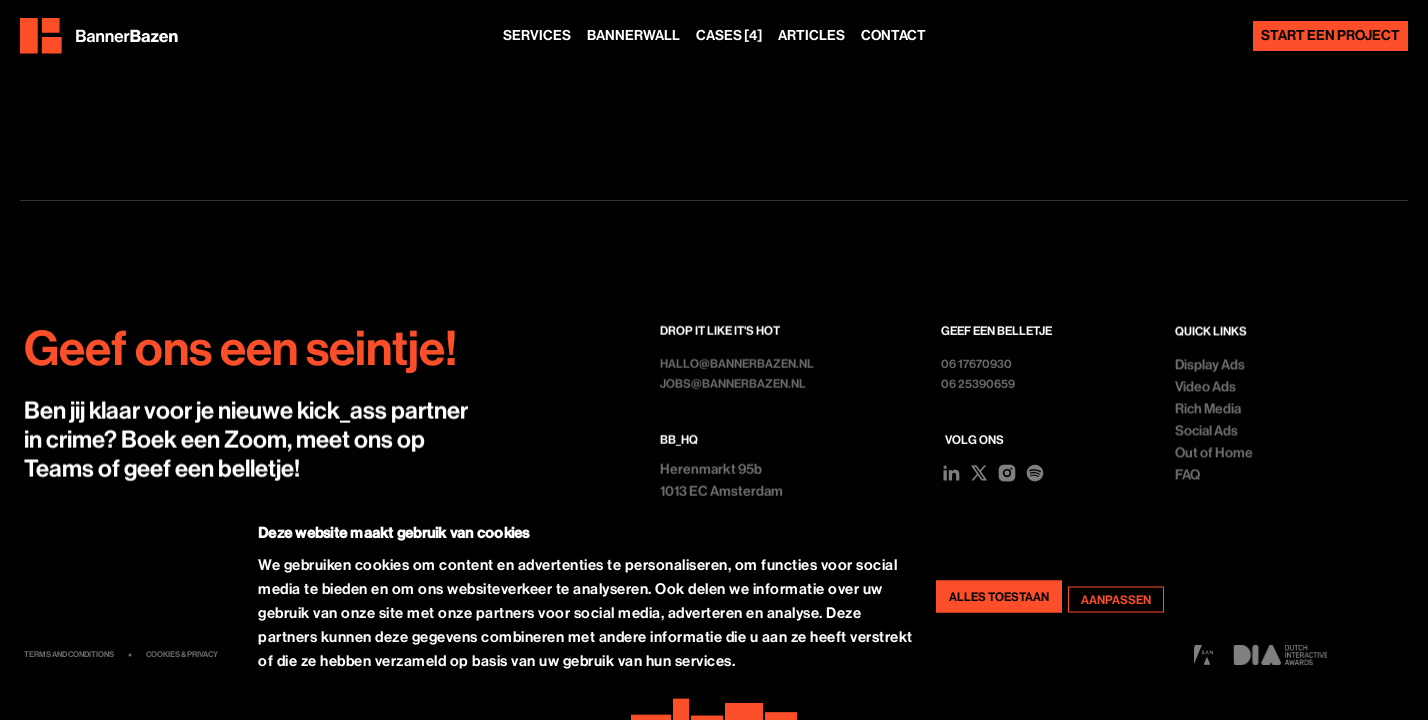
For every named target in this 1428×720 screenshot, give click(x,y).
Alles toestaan (999, 596)
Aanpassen (1116, 599)
